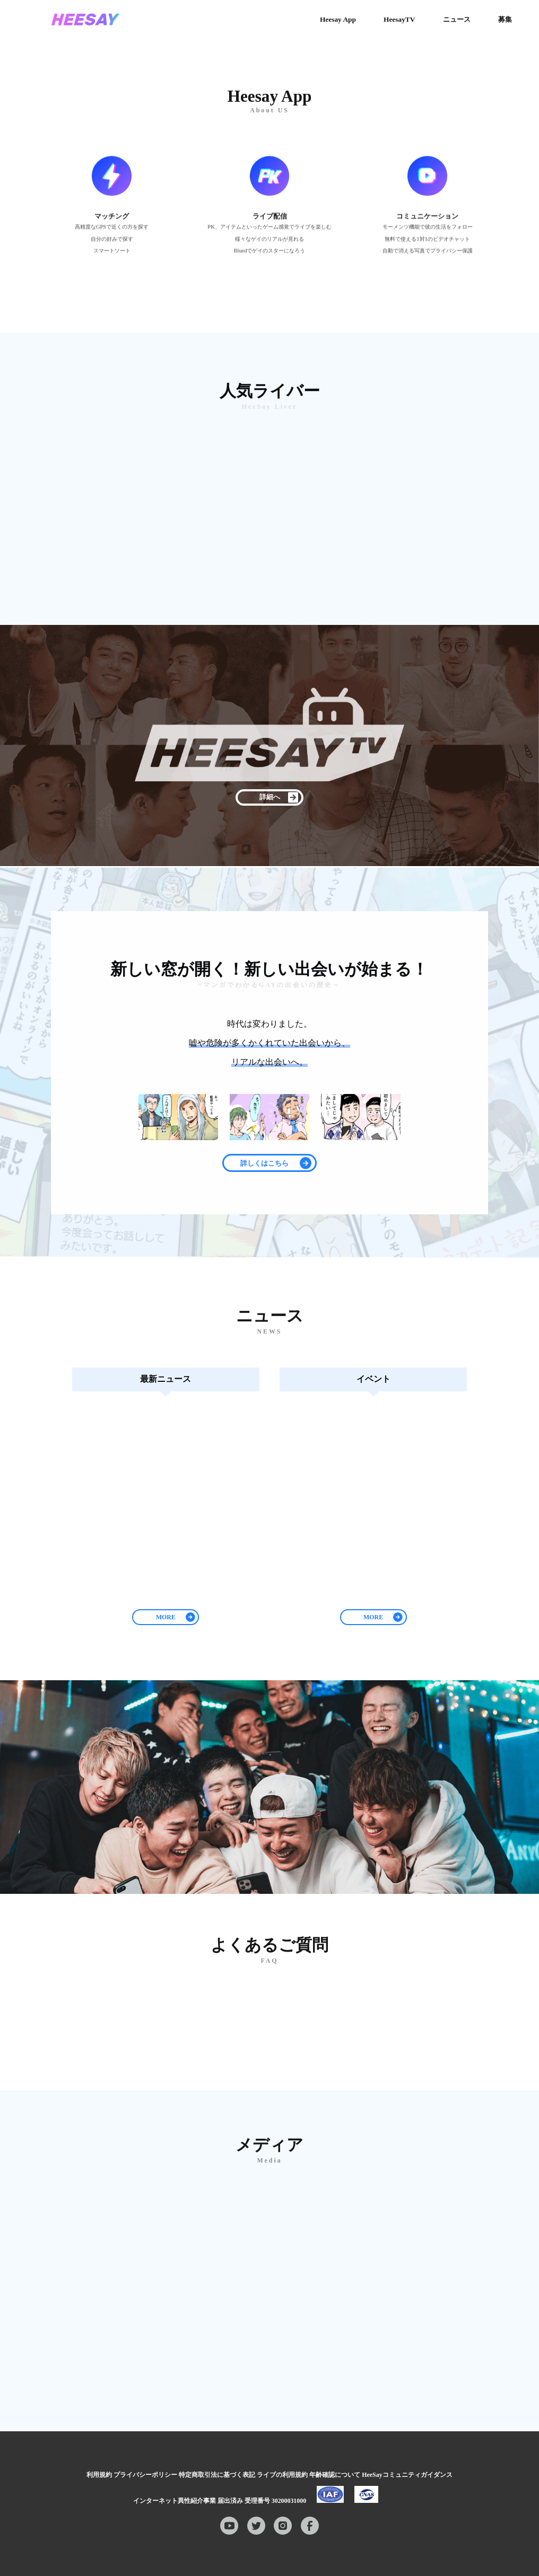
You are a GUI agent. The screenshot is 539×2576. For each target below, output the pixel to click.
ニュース (457, 19)
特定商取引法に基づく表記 (217, 2474)
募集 (505, 19)
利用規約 (99, 2474)
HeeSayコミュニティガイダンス (407, 2474)
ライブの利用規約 (282, 2474)
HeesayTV (399, 19)
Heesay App (338, 19)
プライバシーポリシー (145, 2474)
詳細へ (269, 797)
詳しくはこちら (264, 1163)
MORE (166, 1617)
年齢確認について (334, 2474)
